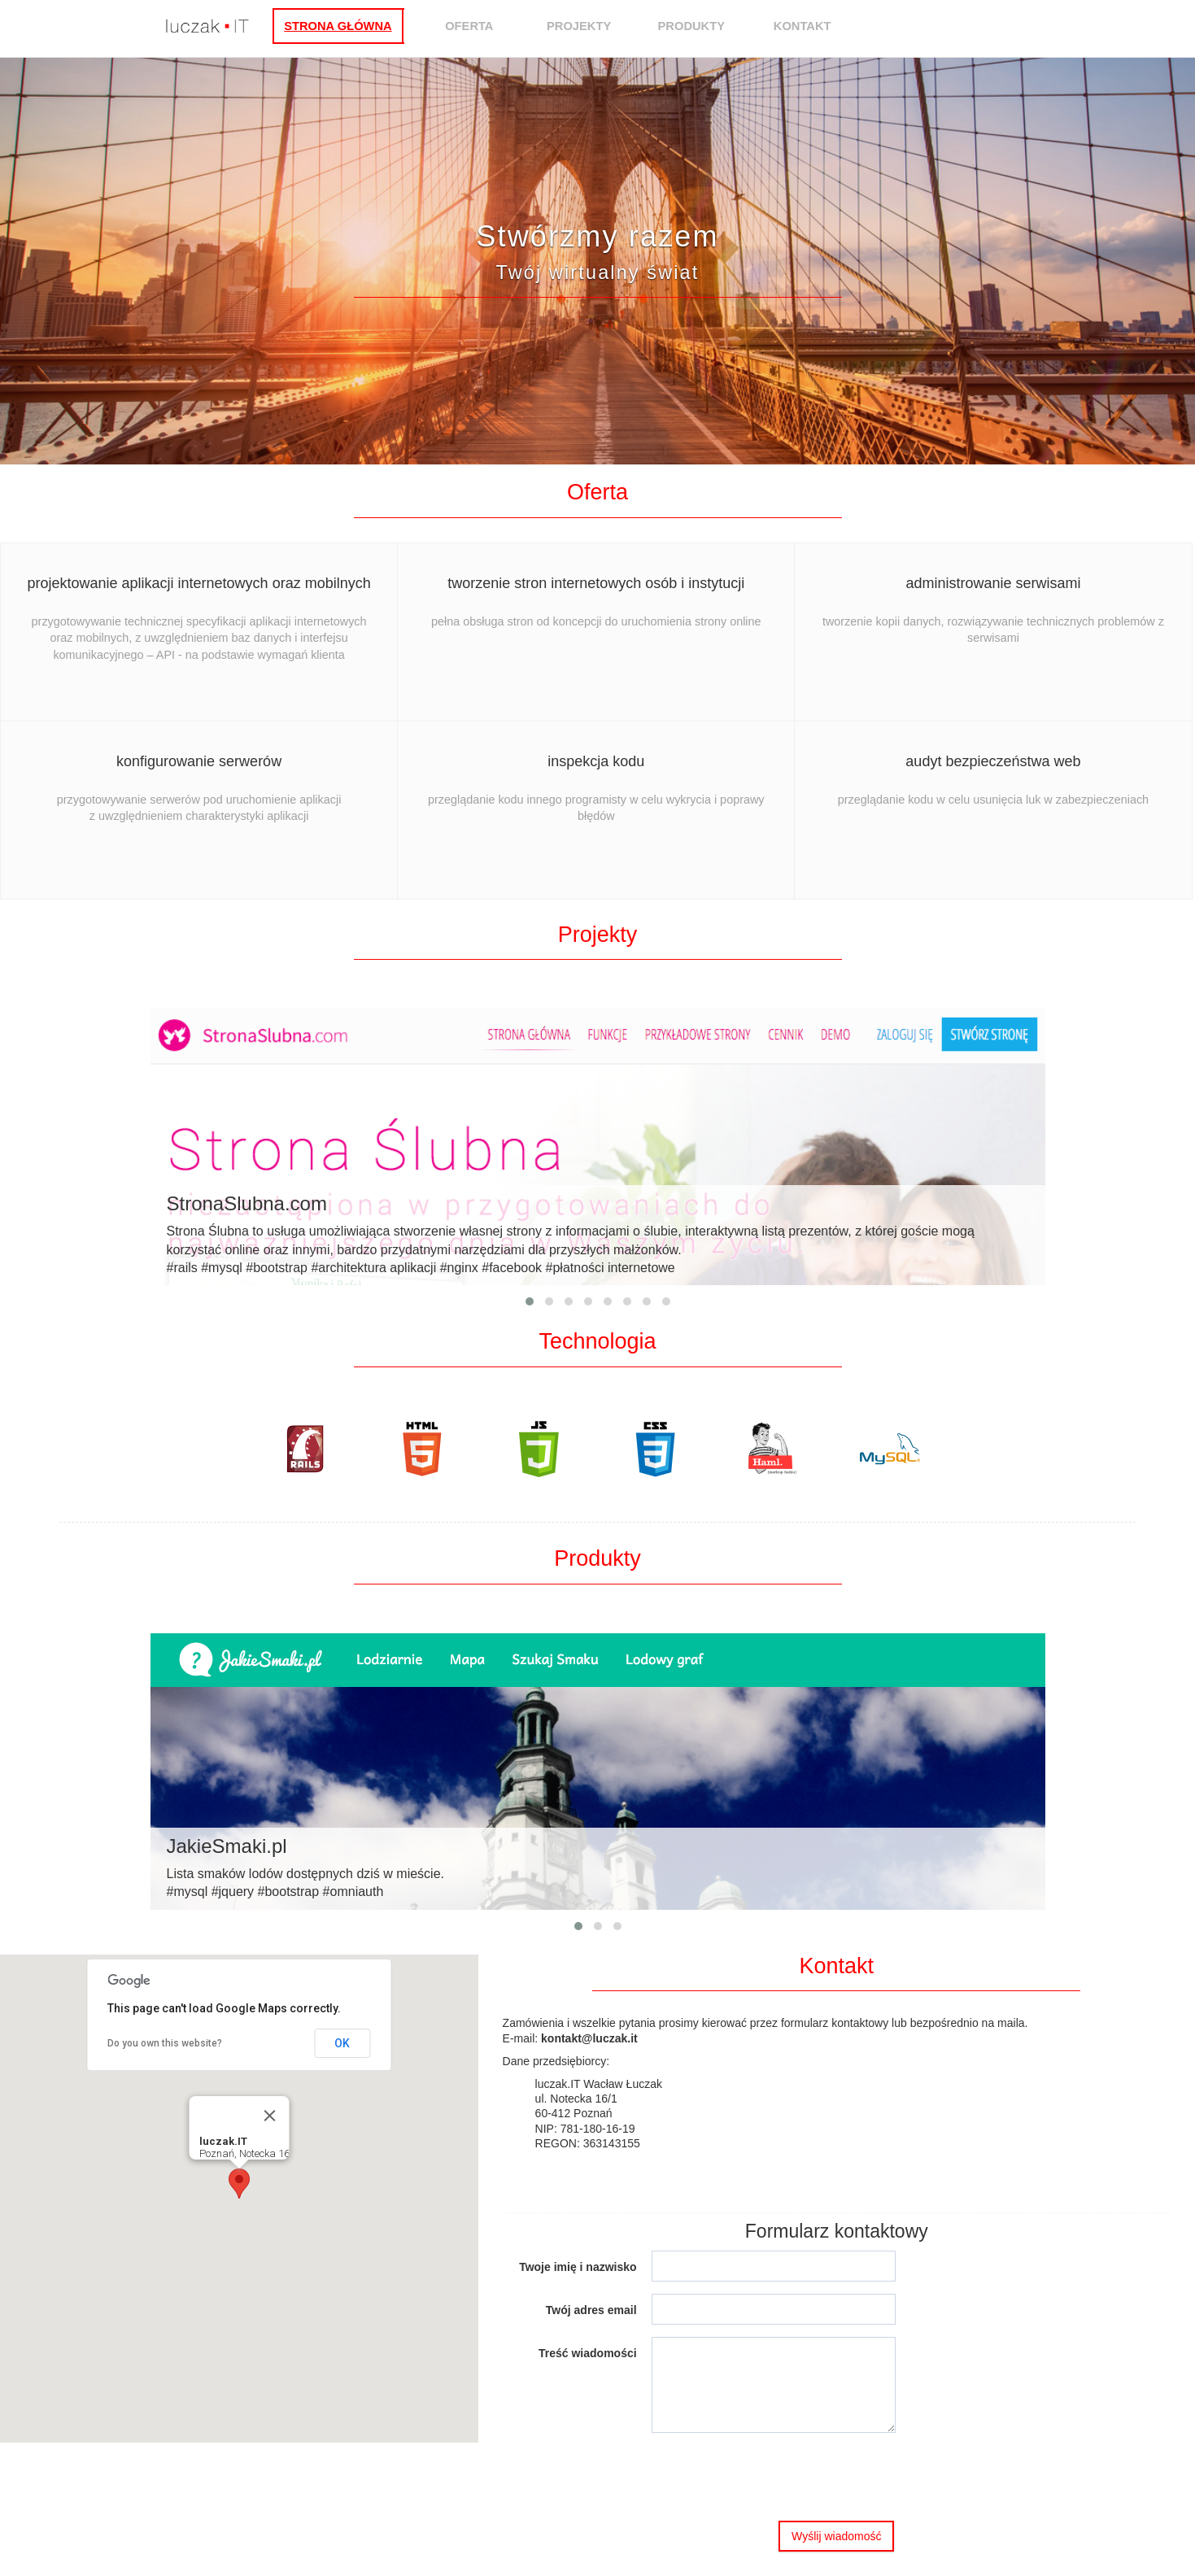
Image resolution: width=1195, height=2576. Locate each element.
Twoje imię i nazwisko (577, 2266)
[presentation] (775, 2476)
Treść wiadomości (588, 2353)
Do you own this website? (164, 2043)
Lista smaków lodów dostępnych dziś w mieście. (598, 1867)
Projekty (601, 26)
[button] (239, 2183)
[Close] (269, 2115)
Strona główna (361, 26)
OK (342, 2043)
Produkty (714, 26)
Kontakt (825, 26)
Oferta (493, 26)
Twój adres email (591, 2310)
